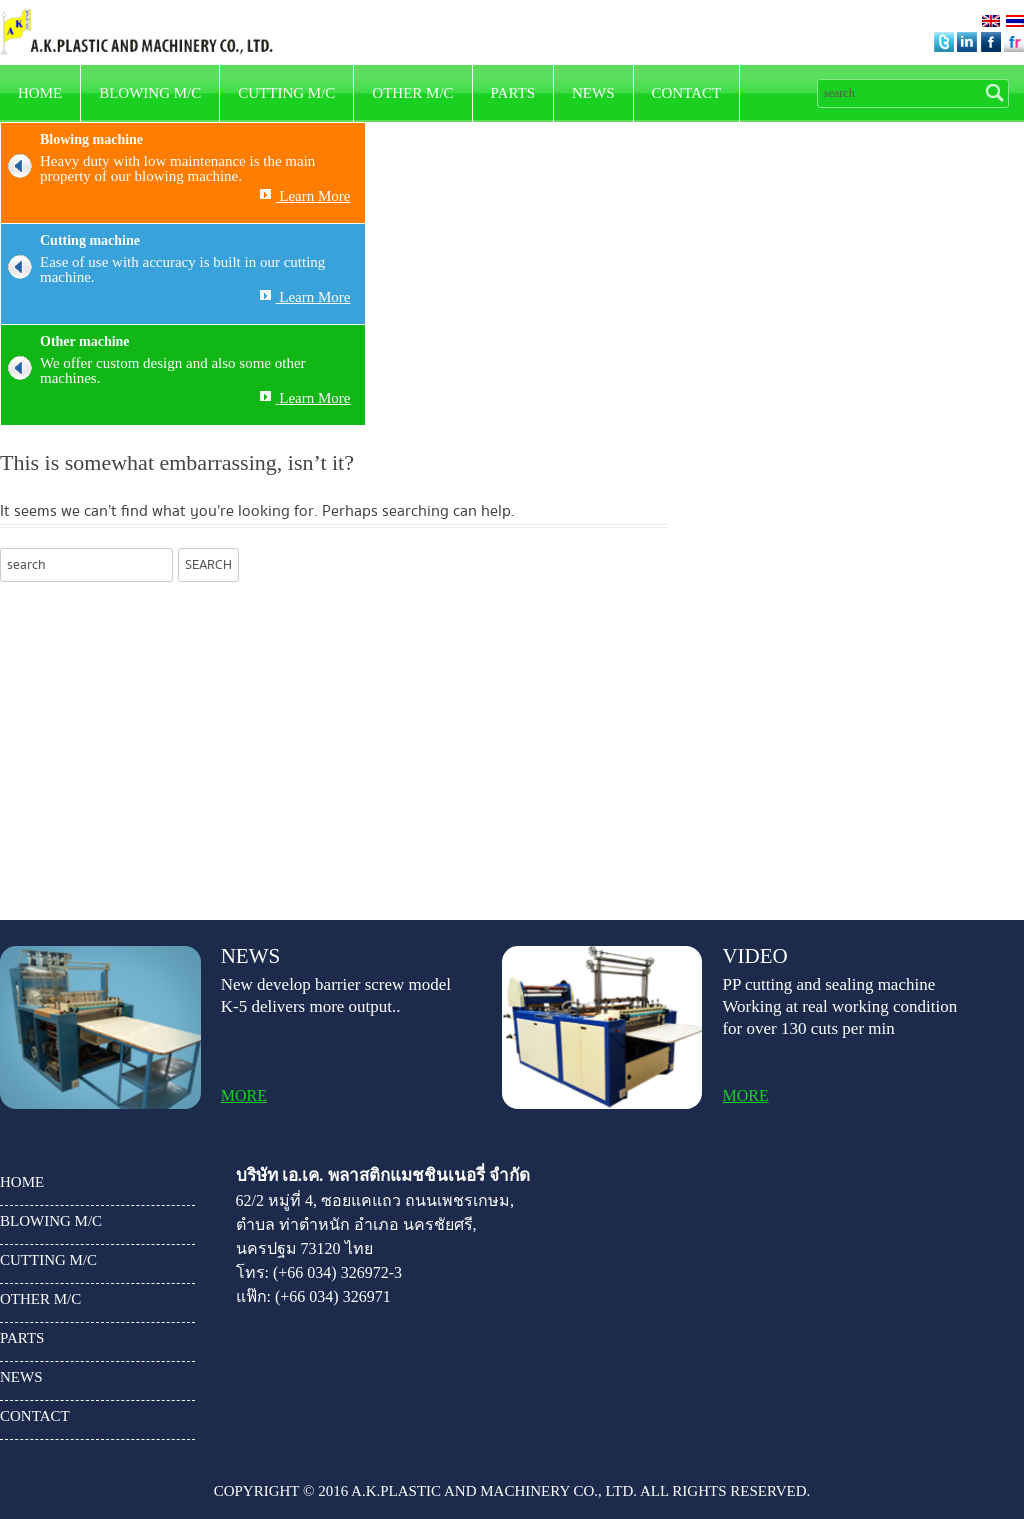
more (244, 1096)
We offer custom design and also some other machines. (153, 371)
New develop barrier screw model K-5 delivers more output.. (336, 995)
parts (513, 93)
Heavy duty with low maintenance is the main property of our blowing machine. (158, 169)
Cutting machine (90, 240)
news (593, 93)
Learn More (305, 196)
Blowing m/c (150, 93)
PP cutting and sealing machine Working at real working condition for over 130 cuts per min (839, 1006)
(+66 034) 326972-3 (337, 1272)
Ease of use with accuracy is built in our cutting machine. (163, 270)
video (754, 956)
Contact (687, 93)
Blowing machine (91, 139)
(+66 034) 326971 (333, 1296)
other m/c (412, 93)
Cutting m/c (286, 93)
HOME (40, 93)
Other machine (85, 341)
